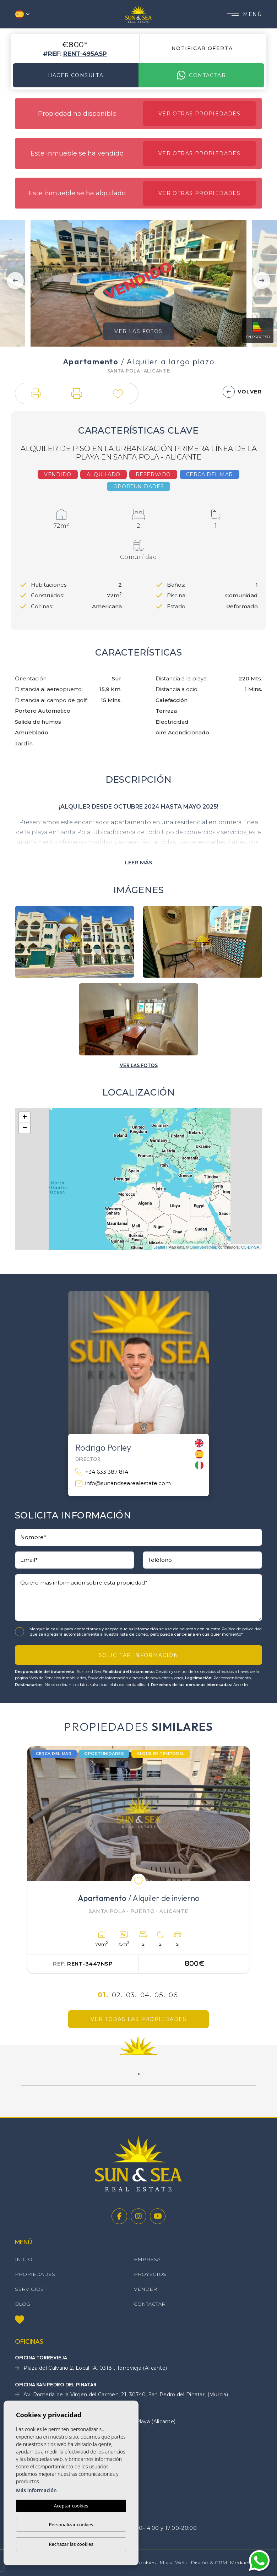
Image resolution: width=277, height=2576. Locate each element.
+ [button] (24, 1117)
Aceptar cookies (71, 2505)
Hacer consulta (76, 75)
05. (159, 1995)
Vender (145, 2289)
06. (174, 1995)
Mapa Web (173, 2562)
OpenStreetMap (203, 1247)
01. (103, 1995)
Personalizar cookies (71, 2524)
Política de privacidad (242, 1628)
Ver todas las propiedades (138, 2019)
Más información (36, 2490)
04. (146, 1995)
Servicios (29, 2289)
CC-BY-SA (250, 1247)
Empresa (147, 2259)
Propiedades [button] (35, 2274)
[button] (35, 393)
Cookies (145, 2562)
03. (131, 1995)
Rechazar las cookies (71, 2544)
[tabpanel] (138, 1860)
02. (117, 1995)
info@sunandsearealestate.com (123, 1483)
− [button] (24, 1128)
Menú (244, 14)
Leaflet (159, 1247)
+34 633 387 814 (101, 1472)
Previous (15, 280)
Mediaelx (241, 2562)
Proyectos (150, 2274)
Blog (22, 2304)
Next (262, 280)
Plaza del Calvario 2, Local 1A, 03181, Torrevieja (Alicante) (91, 2368)
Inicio (23, 2259)
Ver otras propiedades (199, 113)
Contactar (201, 75)
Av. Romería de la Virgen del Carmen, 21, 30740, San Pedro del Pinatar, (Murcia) (121, 2394)
